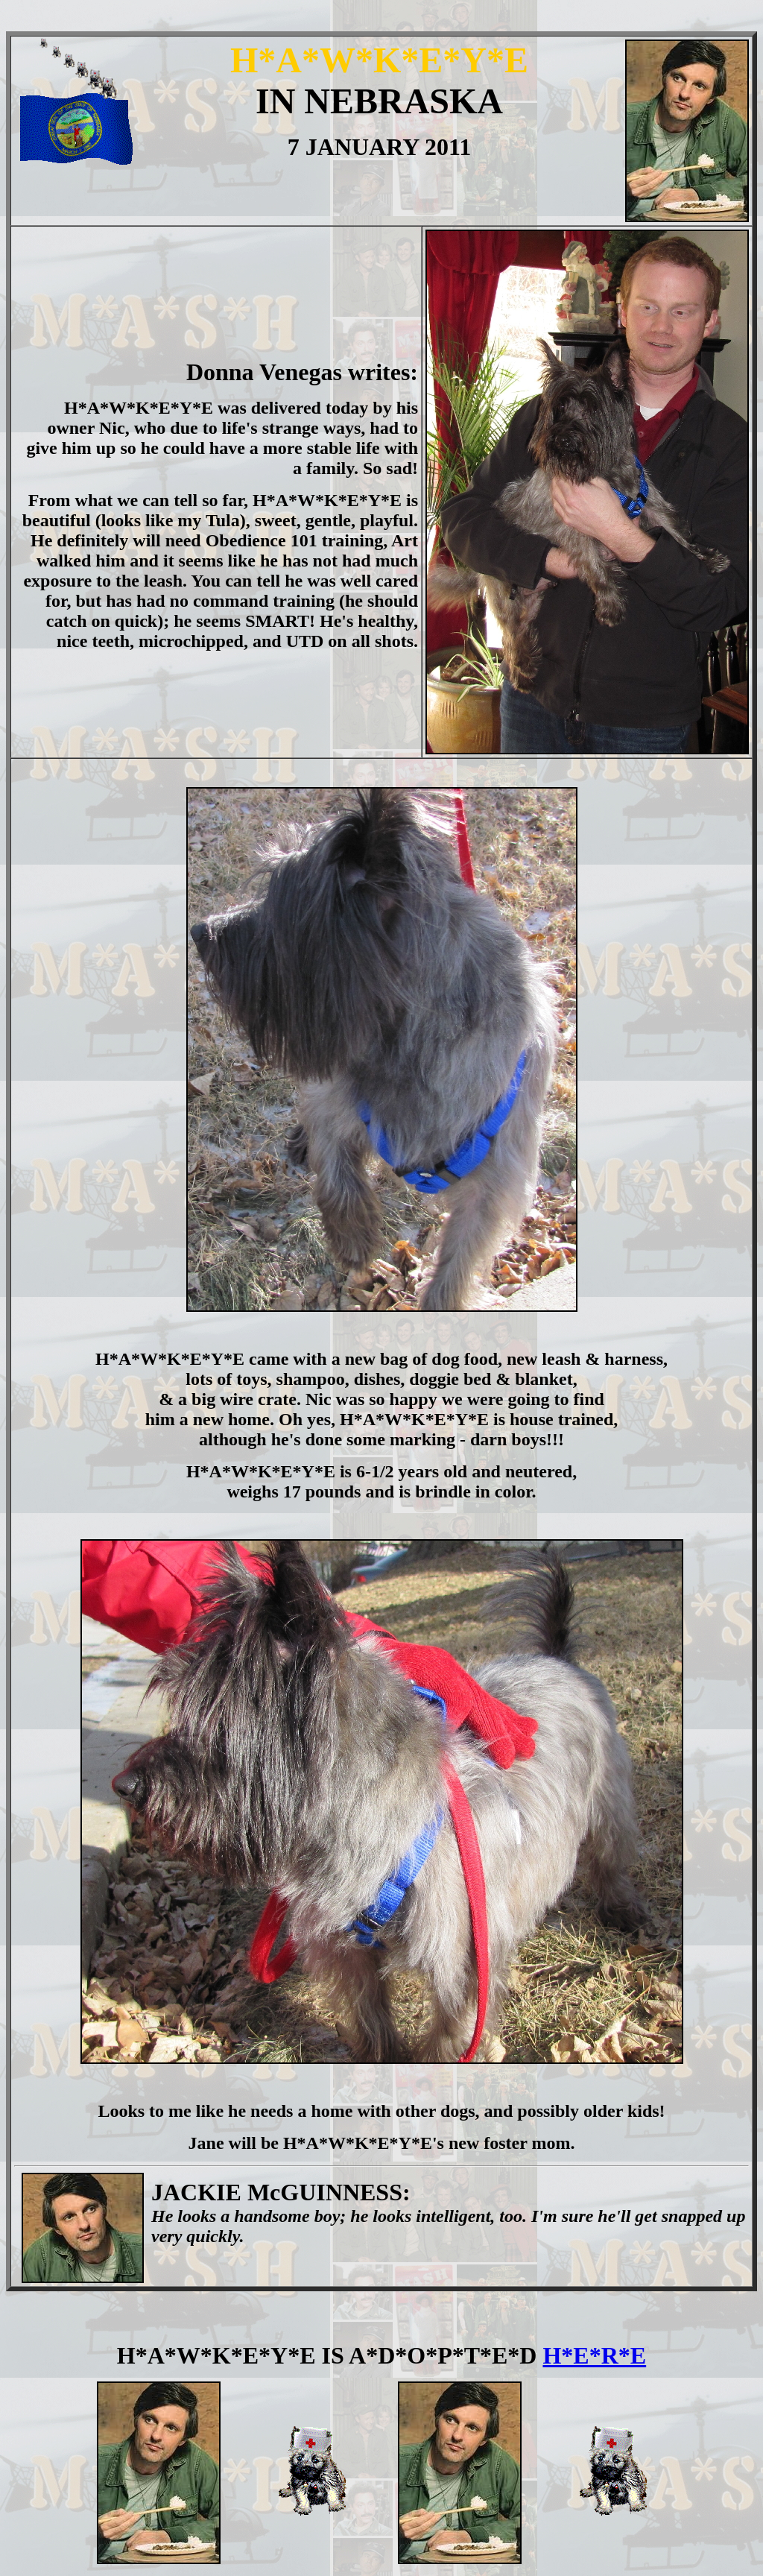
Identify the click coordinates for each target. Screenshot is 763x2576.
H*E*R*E (594, 2355)
